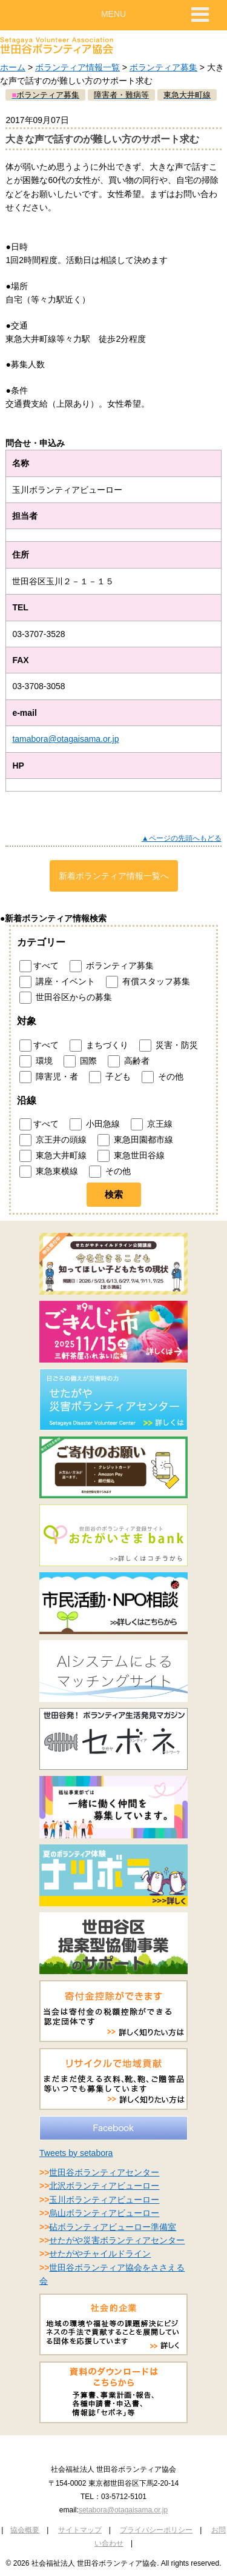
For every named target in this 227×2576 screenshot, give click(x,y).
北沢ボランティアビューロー (104, 2186)
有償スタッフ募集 (148, 982)
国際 (80, 1061)
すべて (39, 966)
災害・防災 (168, 1045)
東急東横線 (48, 1172)
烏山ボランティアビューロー (104, 2213)
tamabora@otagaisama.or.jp (65, 739)
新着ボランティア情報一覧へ (114, 876)
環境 (36, 1061)
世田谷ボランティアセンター (104, 2172)
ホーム (12, 67)
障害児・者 (48, 1077)
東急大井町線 (53, 1156)
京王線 (152, 1124)
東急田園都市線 (135, 1140)
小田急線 (95, 1124)
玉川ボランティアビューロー (104, 2199)
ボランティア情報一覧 (77, 67)
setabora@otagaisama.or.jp (123, 2510)
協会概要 (24, 2530)
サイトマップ (80, 2530)
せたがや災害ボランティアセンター (117, 2240)
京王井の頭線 (53, 1140)
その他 (162, 1077)
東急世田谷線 (131, 1156)
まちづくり (99, 1045)
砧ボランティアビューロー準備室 (112, 2227)
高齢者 (129, 1061)
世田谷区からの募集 (65, 998)
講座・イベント (57, 982)
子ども (110, 1077)
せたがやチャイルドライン (100, 2253)
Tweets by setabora (76, 2153)
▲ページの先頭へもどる (182, 838)
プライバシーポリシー (156, 2530)
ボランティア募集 (163, 67)
